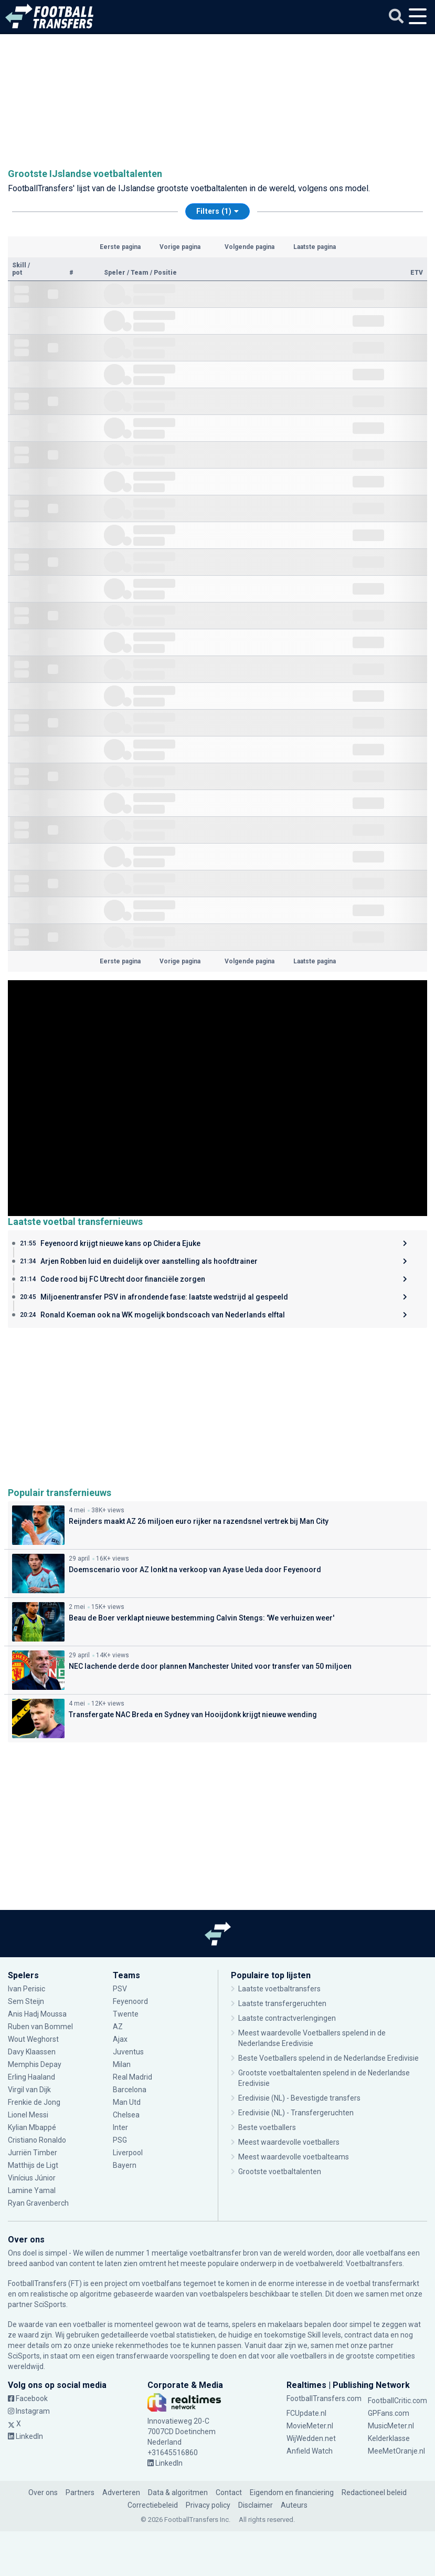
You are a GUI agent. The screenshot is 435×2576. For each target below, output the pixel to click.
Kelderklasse (389, 2438)
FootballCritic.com (397, 2400)
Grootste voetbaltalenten (279, 2171)
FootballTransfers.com (324, 2398)
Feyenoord (130, 2001)
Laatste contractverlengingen (287, 2018)
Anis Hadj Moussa (37, 2014)
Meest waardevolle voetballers (288, 2142)
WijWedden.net (311, 2438)
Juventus (128, 2052)
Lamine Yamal (32, 2190)
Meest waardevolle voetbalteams (293, 2157)
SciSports (50, 2304)
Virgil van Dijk (30, 2089)
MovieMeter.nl (310, 2426)
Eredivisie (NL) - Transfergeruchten (296, 2112)
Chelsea (126, 2115)
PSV (120, 1989)
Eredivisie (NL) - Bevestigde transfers (299, 2098)
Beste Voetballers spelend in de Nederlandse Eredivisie (328, 2058)
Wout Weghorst (34, 2039)
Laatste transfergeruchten (282, 2003)
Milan (122, 2064)
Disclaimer (255, 2505)
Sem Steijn (27, 2001)
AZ (118, 2026)
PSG (120, 2140)
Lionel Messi (29, 2115)
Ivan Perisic (26, 1989)
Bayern (124, 2165)
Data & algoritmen (178, 2492)
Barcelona (129, 2089)
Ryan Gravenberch (38, 2203)
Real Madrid (132, 2077)
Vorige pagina (180, 247)
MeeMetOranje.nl (396, 2451)
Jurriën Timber (32, 2152)
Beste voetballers (267, 2127)
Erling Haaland (31, 2077)
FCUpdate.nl (306, 2413)
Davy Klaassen (32, 2052)
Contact (229, 2492)
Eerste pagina (120, 247)
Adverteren (121, 2492)
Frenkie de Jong (34, 2102)
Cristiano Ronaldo (37, 2140)
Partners (80, 2492)
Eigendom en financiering (292, 2492)
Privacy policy (208, 2505)
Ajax (120, 2039)
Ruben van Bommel (40, 2026)
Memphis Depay (35, 2064)
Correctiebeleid (153, 2505)
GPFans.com (388, 2413)
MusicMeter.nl (391, 2426)
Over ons (43, 2492)
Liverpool (128, 2152)
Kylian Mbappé (32, 2127)
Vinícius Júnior (32, 2178)
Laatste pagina (314, 247)
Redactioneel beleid (374, 2492)
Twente (126, 2014)
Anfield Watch (310, 2451)
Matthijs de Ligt (34, 2165)
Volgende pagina (249, 247)
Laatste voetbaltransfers (279, 1989)
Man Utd (127, 2102)
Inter (120, 2127)
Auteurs (294, 2505)
